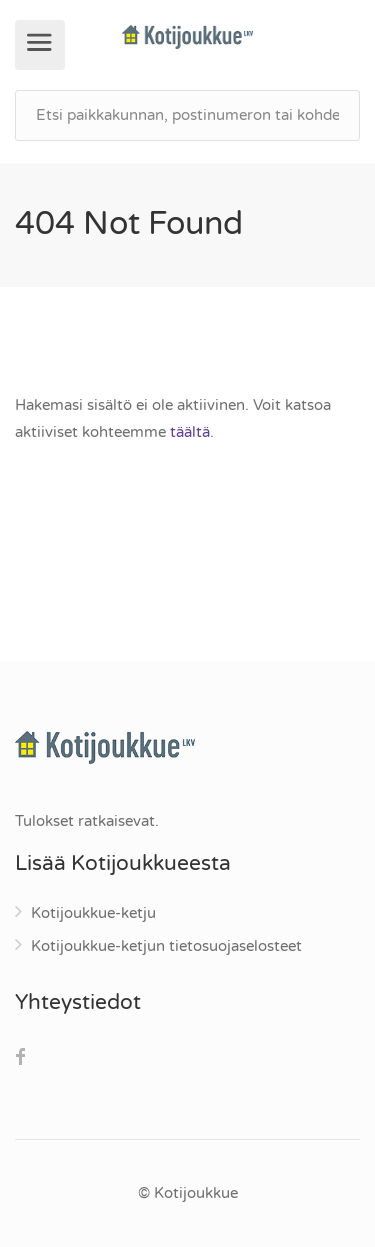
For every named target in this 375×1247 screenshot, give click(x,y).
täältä (190, 432)
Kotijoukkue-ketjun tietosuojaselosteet (166, 946)
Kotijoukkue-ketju (93, 913)
